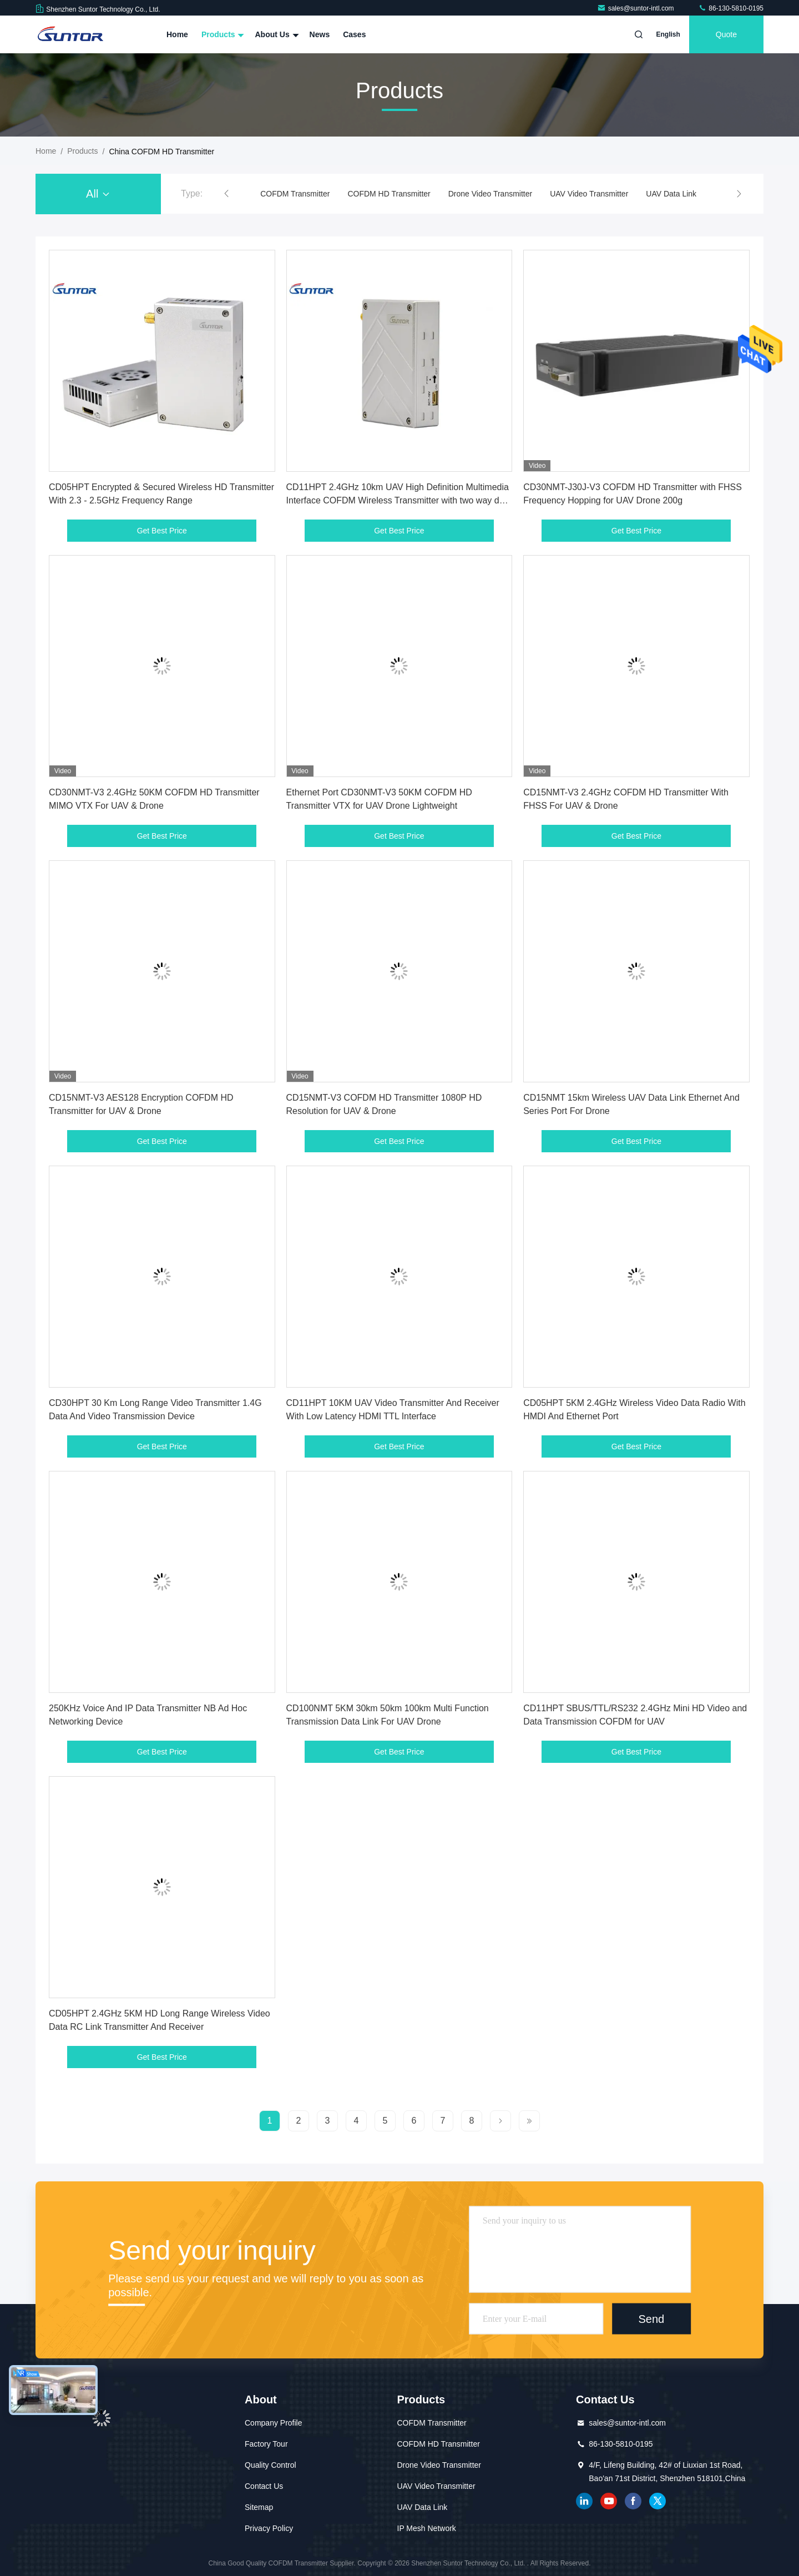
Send (651, 2318)
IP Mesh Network (426, 2528)
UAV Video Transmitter (589, 193)
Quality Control (270, 2465)
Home (177, 34)
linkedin (584, 2501)
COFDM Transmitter (295, 193)
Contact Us (264, 2486)
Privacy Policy (269, 2528)
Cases (354, 34)
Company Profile (273, 2422)
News (320, 34)
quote (726, 34)
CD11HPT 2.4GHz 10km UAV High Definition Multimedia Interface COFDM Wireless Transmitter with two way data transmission (399, 500)
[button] (226, 193)
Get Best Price (162, 530)
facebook (633, 2501)
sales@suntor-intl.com (636, 8)
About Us (275, 34)
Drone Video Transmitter (490, 193)
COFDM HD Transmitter (388, 193)
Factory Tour (266, 2443)
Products (221, 34)
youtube (608, 2501)
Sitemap (259, 2507)
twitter (657, 2501)
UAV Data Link (671, 193)
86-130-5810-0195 (730, 8)
